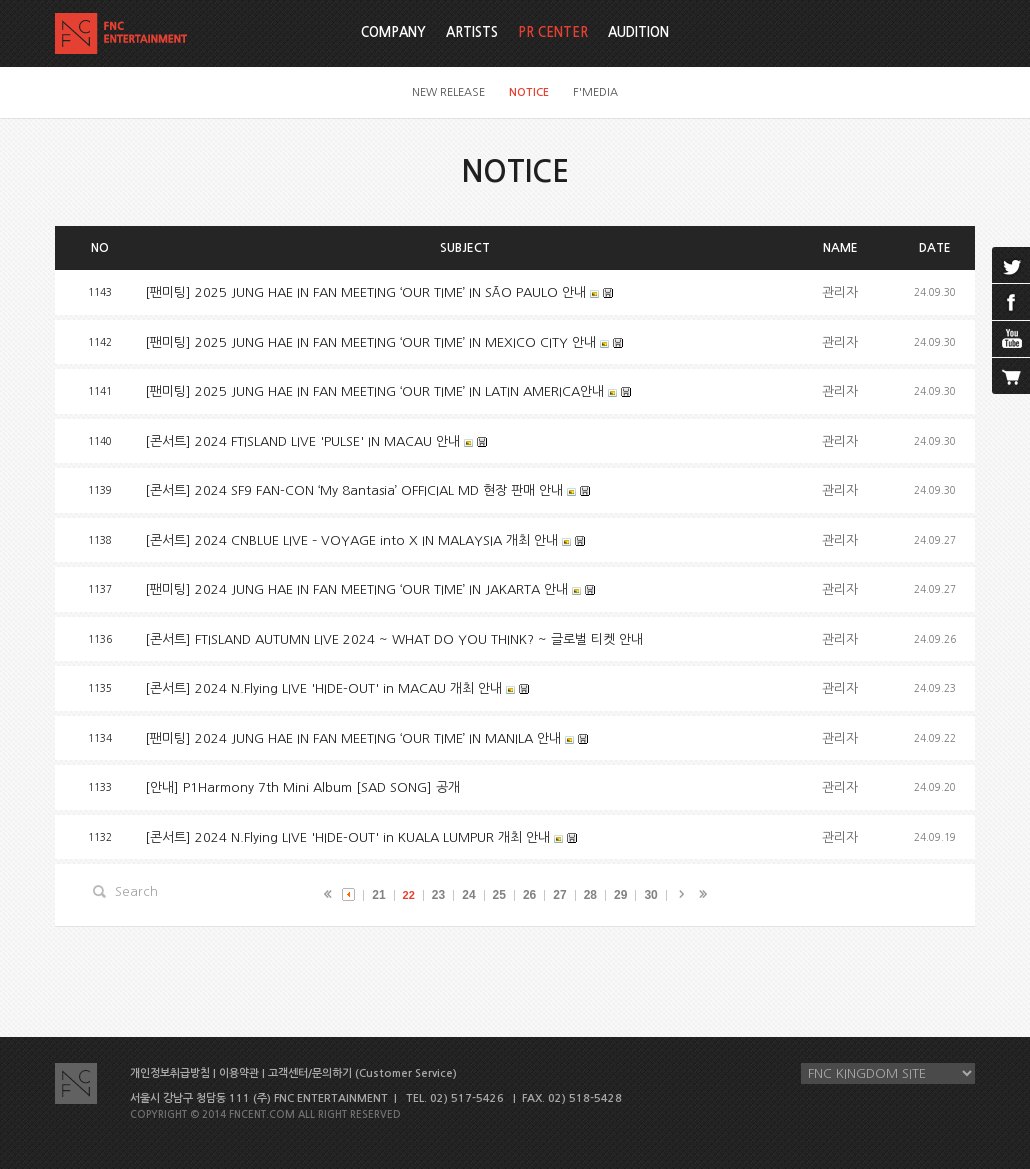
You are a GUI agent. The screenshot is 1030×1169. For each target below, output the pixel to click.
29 (620, 895)
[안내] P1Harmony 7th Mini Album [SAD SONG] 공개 (302, 787)
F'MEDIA (595, 92)
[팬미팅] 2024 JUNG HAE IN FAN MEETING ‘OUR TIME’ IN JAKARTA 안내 (356, 589)
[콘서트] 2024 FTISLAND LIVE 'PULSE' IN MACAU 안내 (302, 441)
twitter (1011, 265)
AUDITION (638, 32)
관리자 (840, 292)
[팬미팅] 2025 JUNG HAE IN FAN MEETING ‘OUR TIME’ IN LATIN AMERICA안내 (374, 391)
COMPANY (393, 32)
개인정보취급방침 (170, 1073)
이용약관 (239, 1073)
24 (468, 895)
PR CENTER (553, 32)
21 (378, 895)
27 (559, 895)
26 (529, 895)
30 (650, 895)
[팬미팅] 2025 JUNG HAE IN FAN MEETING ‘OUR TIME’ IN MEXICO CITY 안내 (370, 342)
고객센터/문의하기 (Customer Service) (362, 1073)
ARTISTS (472, 32)
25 (499, 895)
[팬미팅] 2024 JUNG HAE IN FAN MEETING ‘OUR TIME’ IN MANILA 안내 (353, 738)
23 (438, 895)
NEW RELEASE (448, 92)
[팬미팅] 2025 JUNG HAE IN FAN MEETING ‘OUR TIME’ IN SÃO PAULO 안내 (365, 292)
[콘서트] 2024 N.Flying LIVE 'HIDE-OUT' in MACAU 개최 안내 (323, 688)
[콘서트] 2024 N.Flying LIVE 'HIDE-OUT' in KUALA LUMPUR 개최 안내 (347, 837)
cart (1011, 376)
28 (590, 895)
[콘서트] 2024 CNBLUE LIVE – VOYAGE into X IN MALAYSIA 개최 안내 (351, 540)
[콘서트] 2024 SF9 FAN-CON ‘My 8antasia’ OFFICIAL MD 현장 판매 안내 (354, 490)
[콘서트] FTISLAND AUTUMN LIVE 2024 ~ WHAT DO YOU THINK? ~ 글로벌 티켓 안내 (394, 639)
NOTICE (529, 92)
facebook (1011, 302)
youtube (1011, 339)
